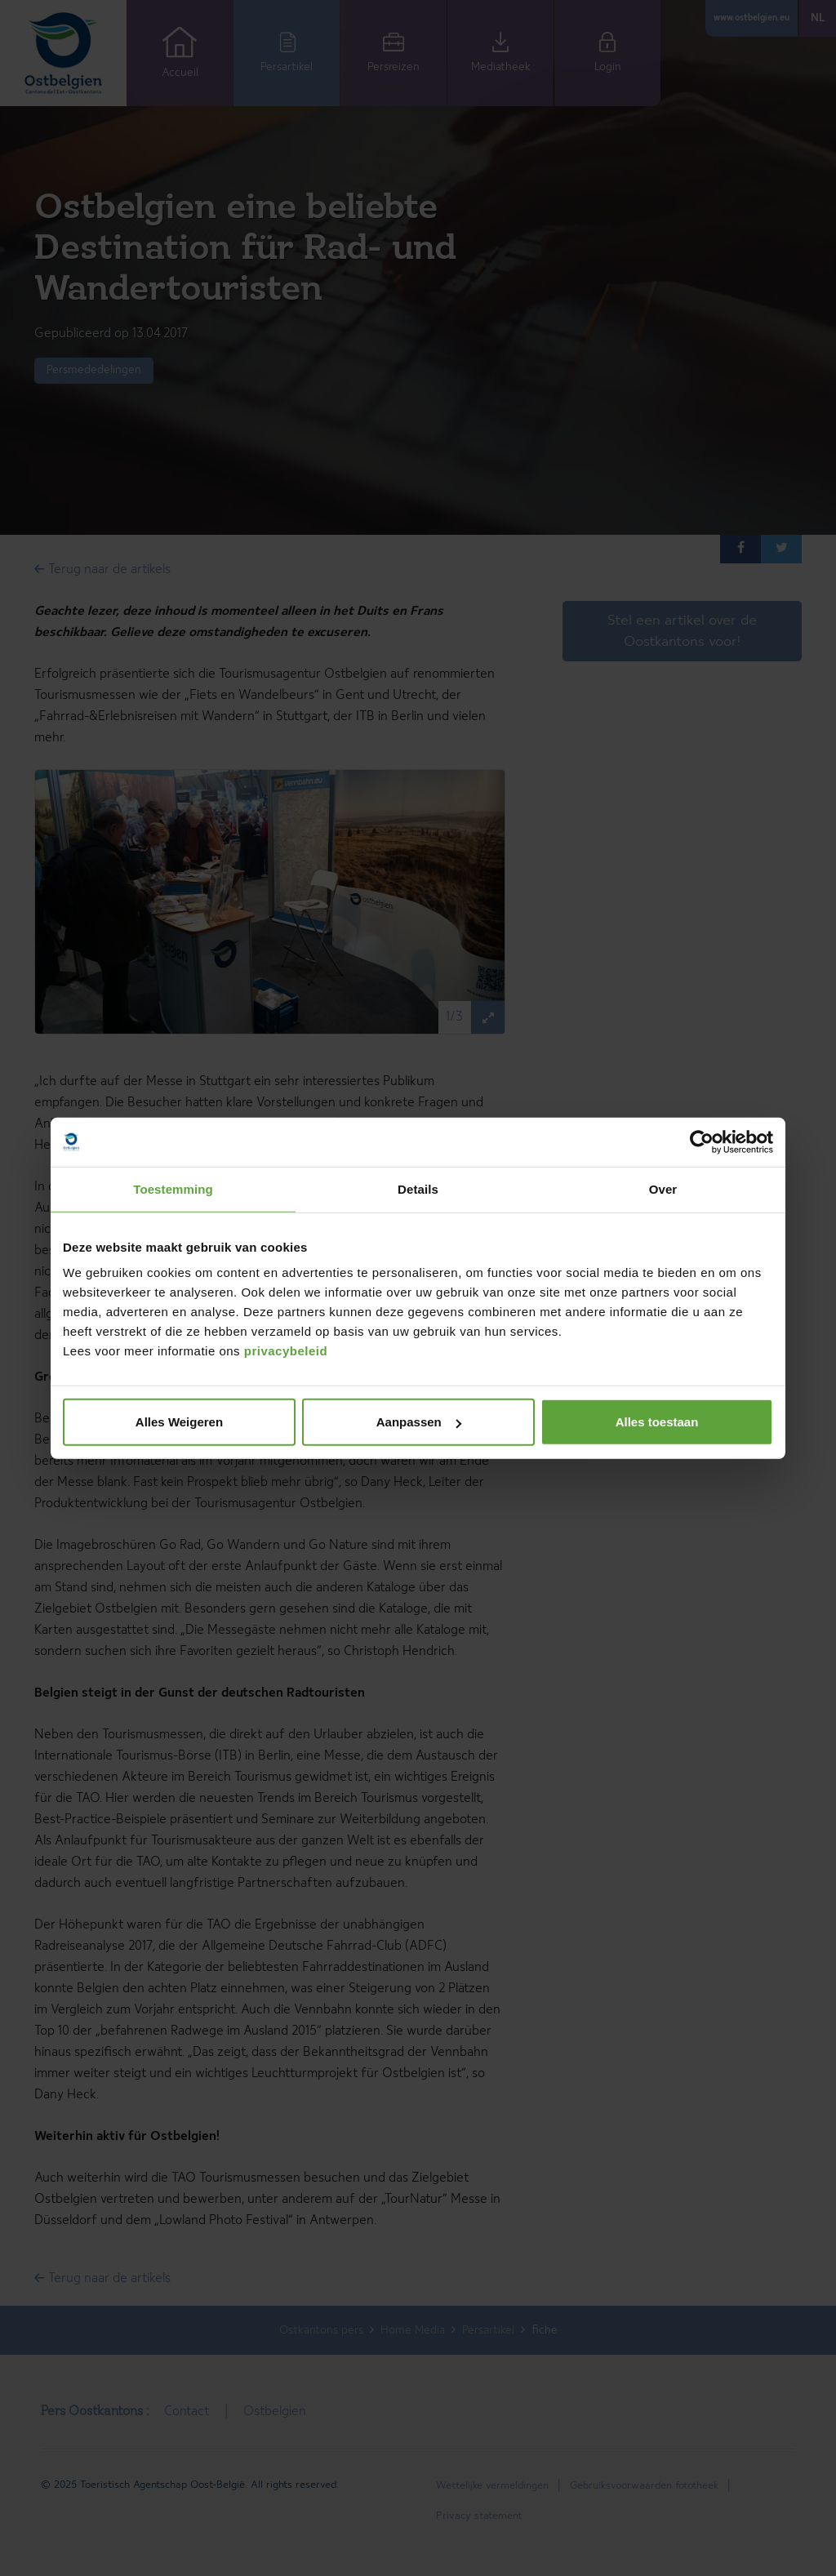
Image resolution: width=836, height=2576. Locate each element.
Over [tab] (663, 1188)
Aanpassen (418, 1422)
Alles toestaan (657, 1422)
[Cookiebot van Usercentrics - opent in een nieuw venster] (701, 1141)
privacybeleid (285, 1351)
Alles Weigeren (179, 1422)
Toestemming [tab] (173, 1188)
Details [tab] (418, 1188)
